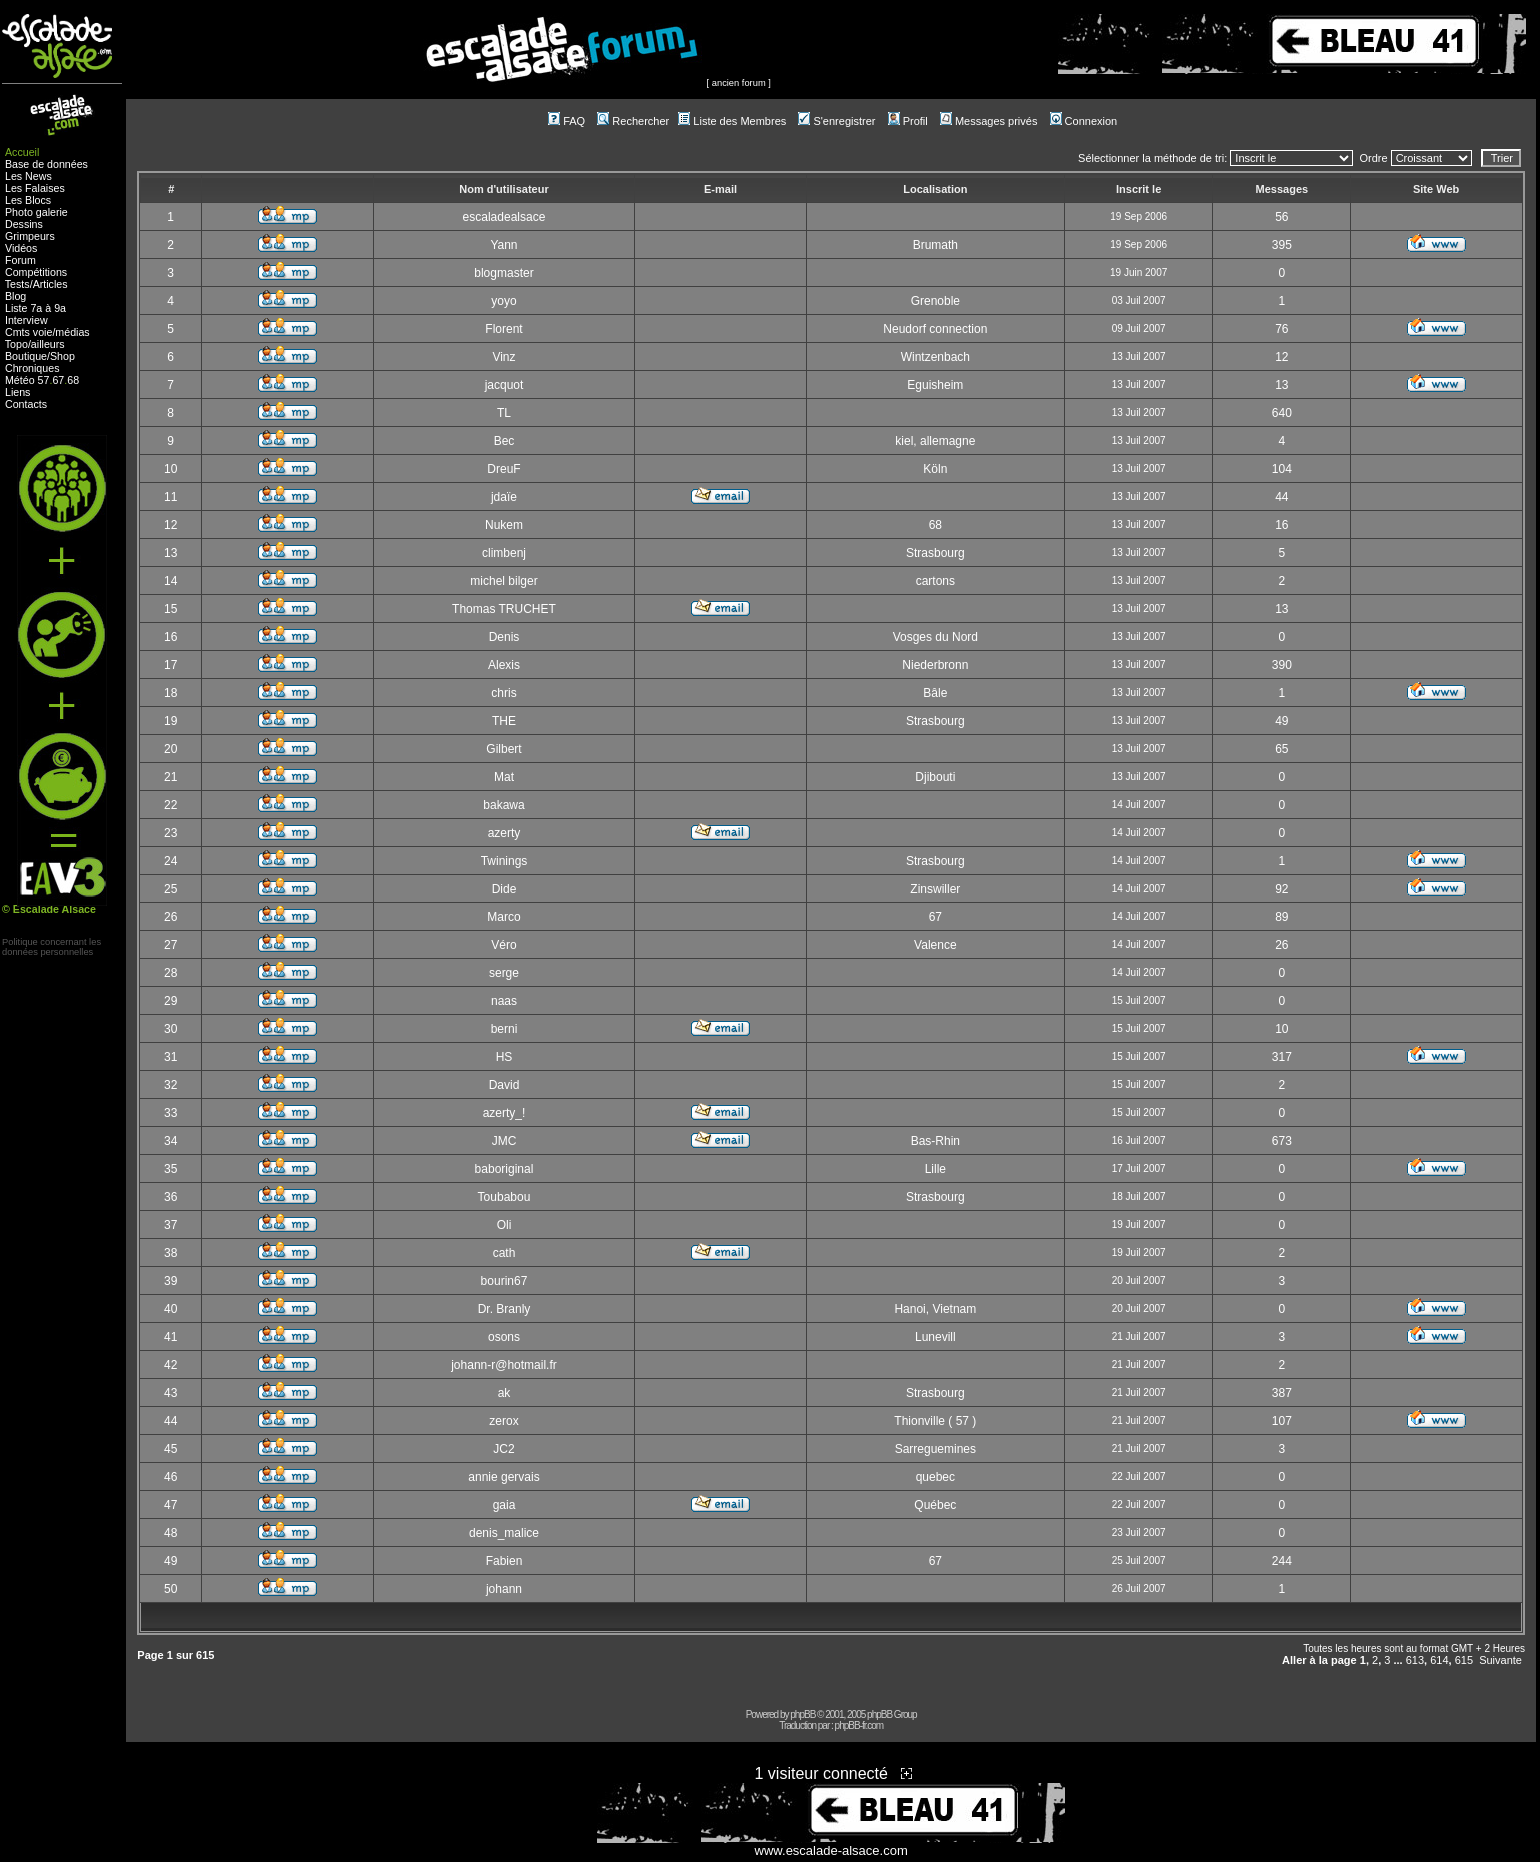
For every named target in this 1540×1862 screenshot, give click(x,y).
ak (504, 1393)
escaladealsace (504, 217)
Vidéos (21, 248)
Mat (504, 777)
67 (58, 380)
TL (504, 413)
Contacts (26, 404)
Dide (504, 889)
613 (1415, 1660)
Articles (50, 284)
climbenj (504, 553)
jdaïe (504, 497)
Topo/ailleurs (35, 344)
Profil (908, 121)
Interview (26, 320)
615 (1464, 1660)
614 (1439, 1660)
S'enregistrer (836, 121)
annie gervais (503, 1477)
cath (504, 1253)
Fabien (504, 1561)
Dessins (24, 224)
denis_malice (504, 1533)
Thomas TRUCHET (504, 609)
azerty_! (504, 1113)
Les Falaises (35, 188)
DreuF (503, 469)
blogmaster (503, 273)
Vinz (503, 357)
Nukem (504, 525)
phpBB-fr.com (859, 1725)
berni (504, 1029)
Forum (20, 260)
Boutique (26, 356)
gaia (504, 1505)
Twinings (504, 861)
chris (503, 693)
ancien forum (739, 83)
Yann (503, 245)
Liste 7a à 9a (35, 308)
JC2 (503, 1449)
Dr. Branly (504, 1309)
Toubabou (504, 1197)
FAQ (566, 121)
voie (43, 332)
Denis (504, 637)
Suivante (1500, 1660)
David (504, 1085)
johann (504, 1589)
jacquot (504, 385)
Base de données (46, 164)
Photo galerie (36, 212)
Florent (503, 329)
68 (73, 380)
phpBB (802, 1714)
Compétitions (36, 272)
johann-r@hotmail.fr (504, 1365)
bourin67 (504, 1281)
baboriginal (504, 1169)
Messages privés (989, 121)
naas (504, 1001)
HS (504, 1057)
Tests (17, 284)
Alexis (504, 665)
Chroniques (32, 368)
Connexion (1084, 121)
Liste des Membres (732, 121)
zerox (503, 1421)
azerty (504, 833)
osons (504, 1337)
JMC (504, 1141)
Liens (17, 392)
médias (72, 332)
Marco (503, 917)
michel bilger (503, 581)
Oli (504, 1225)
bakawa (503, 805)
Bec (504, 441)
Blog (15, 296)
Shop (62, 356)
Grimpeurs (30, 236)
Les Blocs (28, 200)
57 (44, 380)
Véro (503, 945)
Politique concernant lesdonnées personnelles (51, 947)
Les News (28, 176)
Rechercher (633, 121)
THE (504, 721)
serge (504, 973)
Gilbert (503, 749)
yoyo (503, 301)
